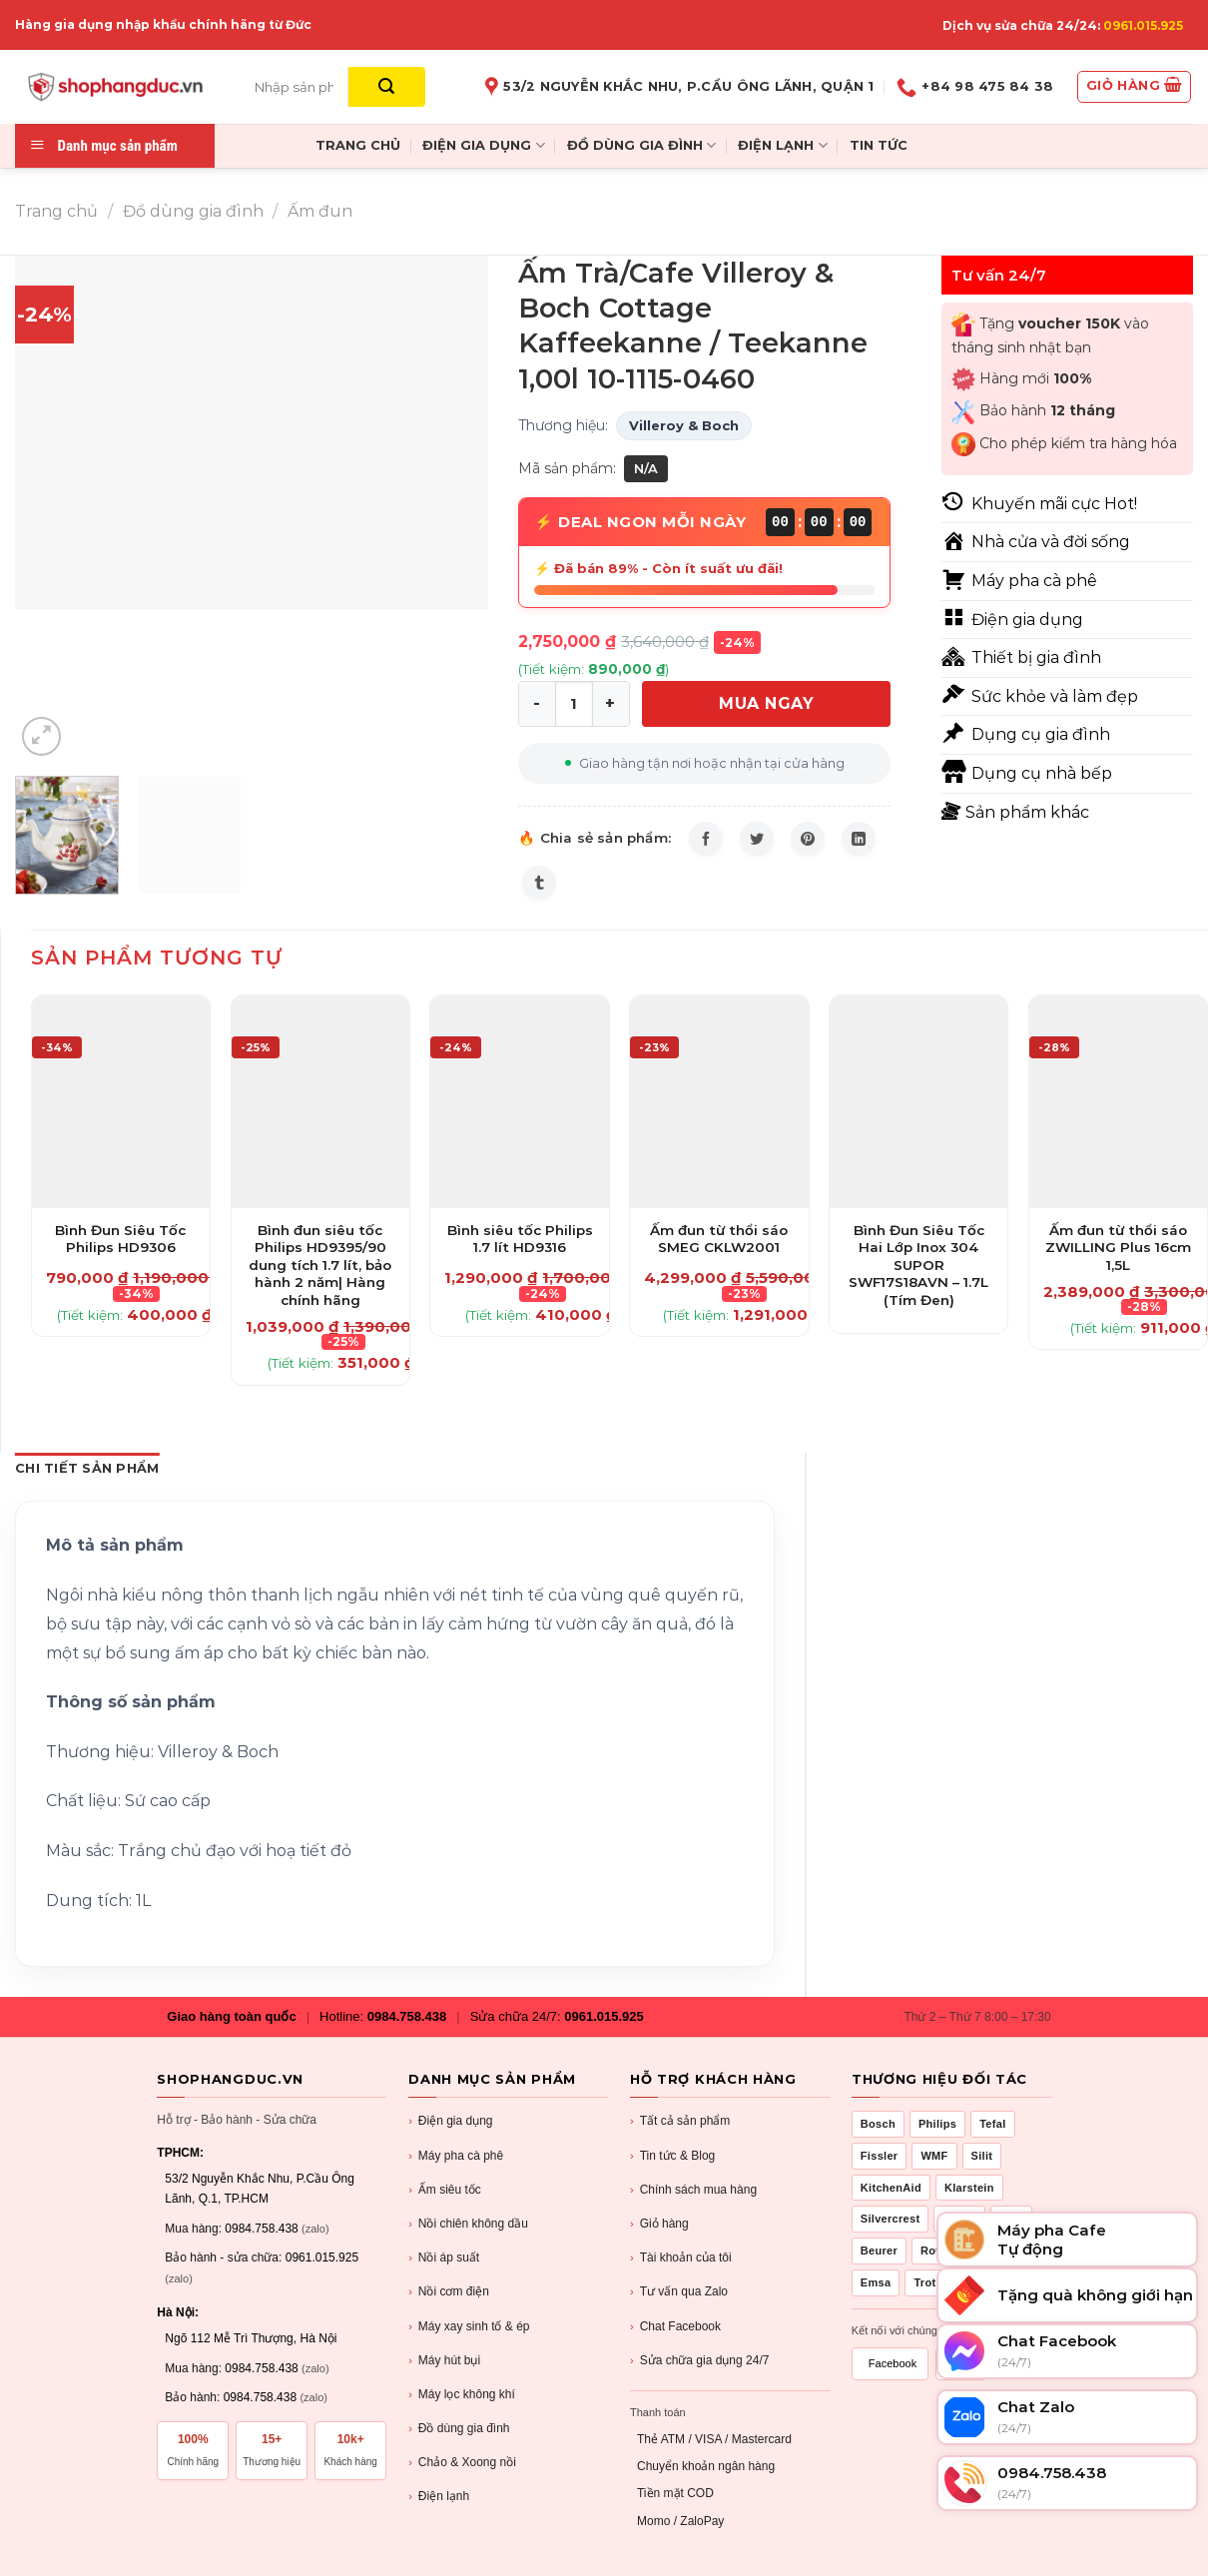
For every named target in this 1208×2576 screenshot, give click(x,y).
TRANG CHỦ (357, 145)
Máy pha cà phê (455, 2156)
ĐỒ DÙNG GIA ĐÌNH (641, 145)
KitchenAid (891, 2188)
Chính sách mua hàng (693, 2190)
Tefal (992, 2124)
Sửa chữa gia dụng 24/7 (699, 2360)
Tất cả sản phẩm (680, 2121)
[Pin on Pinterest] (808, 839)
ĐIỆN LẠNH (782, 145)
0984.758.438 (407, 2016)
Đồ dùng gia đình (193, 211)
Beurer (879, 2250)
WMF (933, 2156)
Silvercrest (890, 2219)
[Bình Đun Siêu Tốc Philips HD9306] (121, 1102)
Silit (982, 2156)
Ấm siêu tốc (444, 2190)
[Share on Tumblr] (539, 883)
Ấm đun (320, 211)
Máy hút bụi (444, 2360)
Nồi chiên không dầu (468, 2224)
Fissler (880, 2156)
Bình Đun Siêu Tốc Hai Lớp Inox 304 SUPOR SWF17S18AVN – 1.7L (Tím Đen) (918, 1265)
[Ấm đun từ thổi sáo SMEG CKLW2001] (719, 1102)
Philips (937, 2124)
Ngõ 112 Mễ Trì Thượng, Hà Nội (250, 2338)
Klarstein (969, 2188)
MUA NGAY (766, 703)
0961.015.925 (1143, 25)
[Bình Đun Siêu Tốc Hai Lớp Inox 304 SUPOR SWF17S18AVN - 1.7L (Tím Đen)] (918, 1102)
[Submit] (386, 87)
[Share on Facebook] (706, 839)
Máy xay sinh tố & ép (468, 2326)
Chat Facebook (675, 2326)
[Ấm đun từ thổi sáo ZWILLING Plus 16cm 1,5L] (1118, 1102)
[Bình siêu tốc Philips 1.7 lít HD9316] (519, 1102)
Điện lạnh (438, 2496)
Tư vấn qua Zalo (679, 2291)
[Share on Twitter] (757, 839)
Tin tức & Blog (672, 2156)
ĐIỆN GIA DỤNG (483, 145)
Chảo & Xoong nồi (462, 2462)
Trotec (930, 2282)
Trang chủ (56, 211)
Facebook (892, 2363)
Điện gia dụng (450, 2121)
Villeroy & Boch (684, 425)
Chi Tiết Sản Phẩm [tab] (87, 1468)
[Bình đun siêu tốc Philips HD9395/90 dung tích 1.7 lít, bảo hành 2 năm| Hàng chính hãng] (320, 1102)
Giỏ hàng (659, 2224)
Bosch (878, 2124)
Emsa (876, 2282)
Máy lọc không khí (461, 2394)
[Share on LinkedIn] (859, 839)
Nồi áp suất (443, 2258)
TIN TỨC (878, 145)
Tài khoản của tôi (681, 2258)
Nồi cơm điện (448, 2291)
